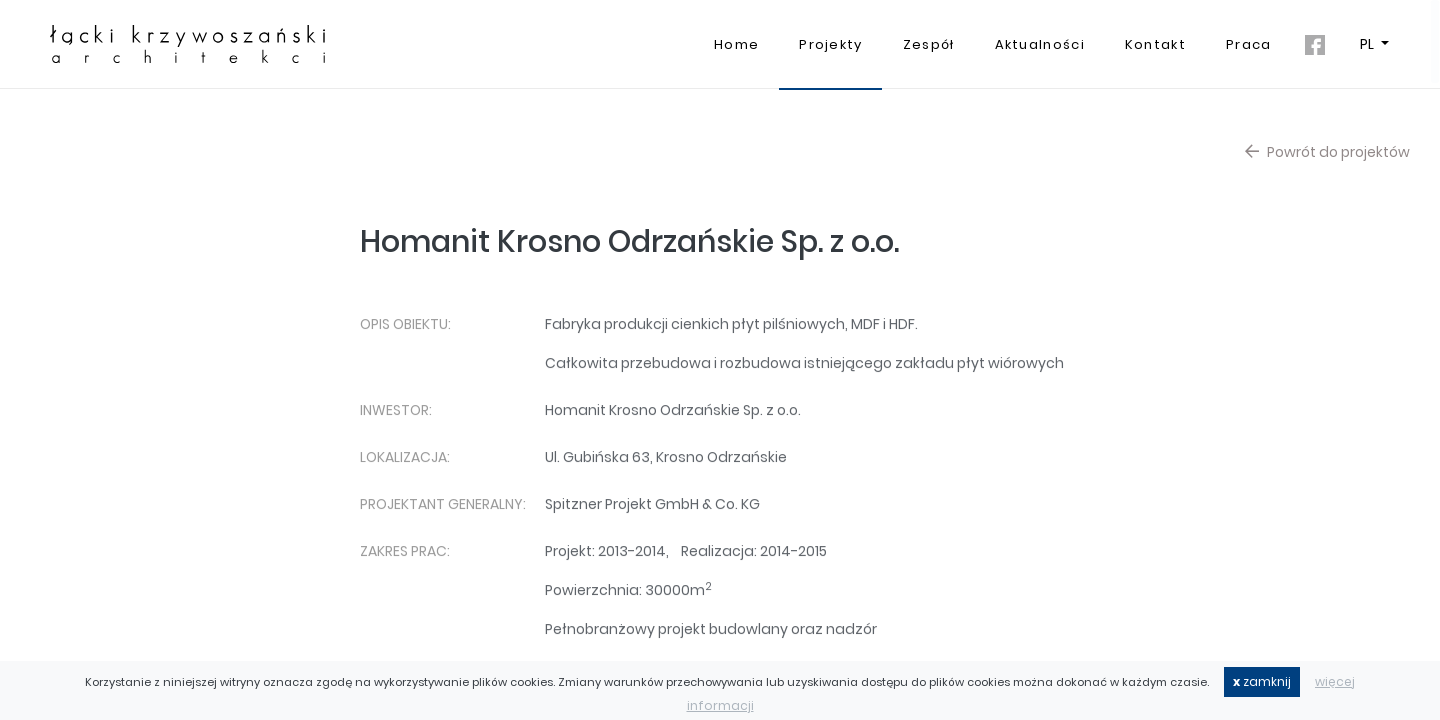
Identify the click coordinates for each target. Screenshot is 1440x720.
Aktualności (1040, 44)
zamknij (1262, 681)
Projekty (830, 44)
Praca (1249, 44)
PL (1368, 44)
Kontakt (1155, 44)
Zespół (929, 44)
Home (736, 44)
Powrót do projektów (1327, 152)
